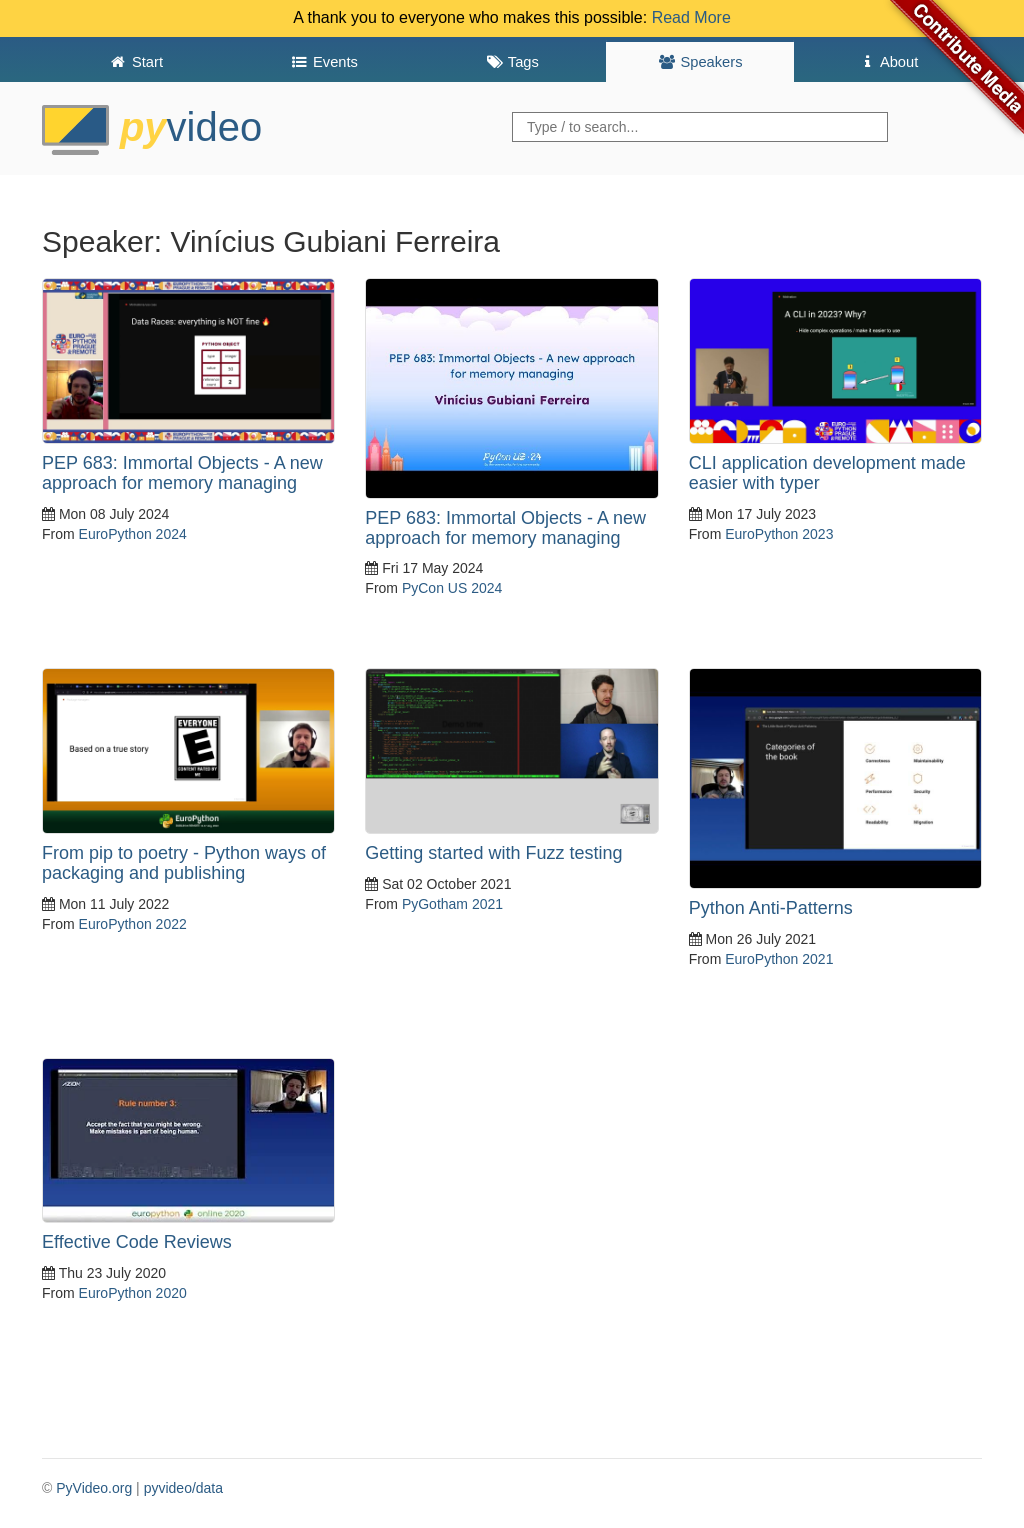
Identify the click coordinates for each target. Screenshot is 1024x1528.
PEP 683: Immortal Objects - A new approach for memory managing (182, 473)
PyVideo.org (94, 1488)
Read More (691, 17)
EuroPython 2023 (779, 534)
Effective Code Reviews (137, 1242)
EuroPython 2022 (133, 924)
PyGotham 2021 (452, 904)
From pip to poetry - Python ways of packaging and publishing (184, 863)
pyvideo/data (183, 1488)
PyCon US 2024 (452, 588)
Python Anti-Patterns (771, 908)
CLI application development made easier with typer (827, 473)
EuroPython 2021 (779, 959)
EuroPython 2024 (133, 534)
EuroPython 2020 (133, 1293)
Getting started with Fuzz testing (493, 853)
